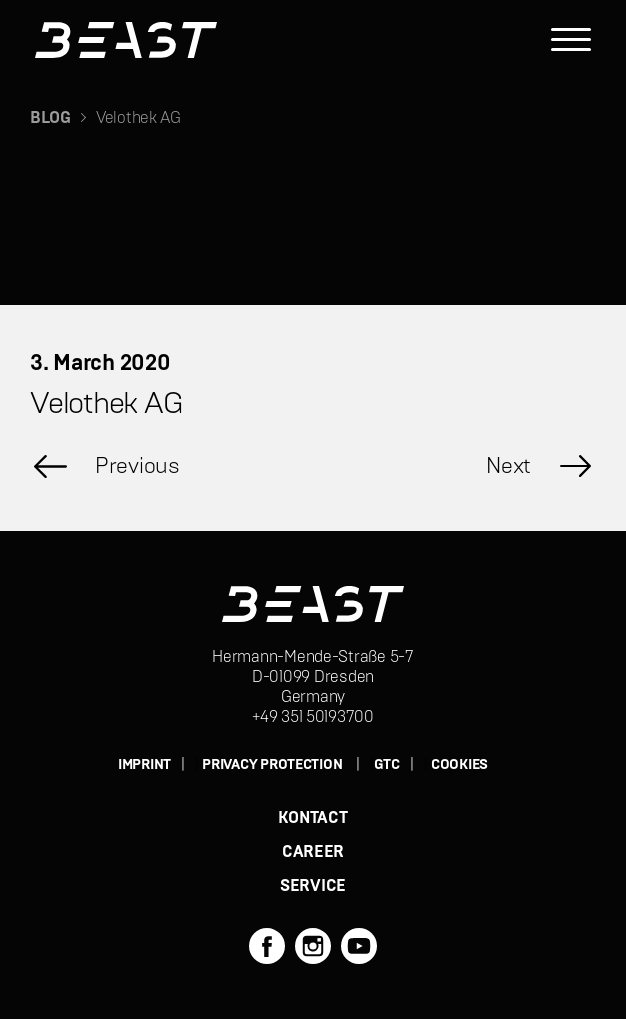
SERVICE (313, 886)
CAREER (313, 852)
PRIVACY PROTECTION (272, 765)
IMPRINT (144, 765)
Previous (137, 466)
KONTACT (312, 818)
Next (508, 466)
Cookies (459, 765)
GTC (387, 765)
